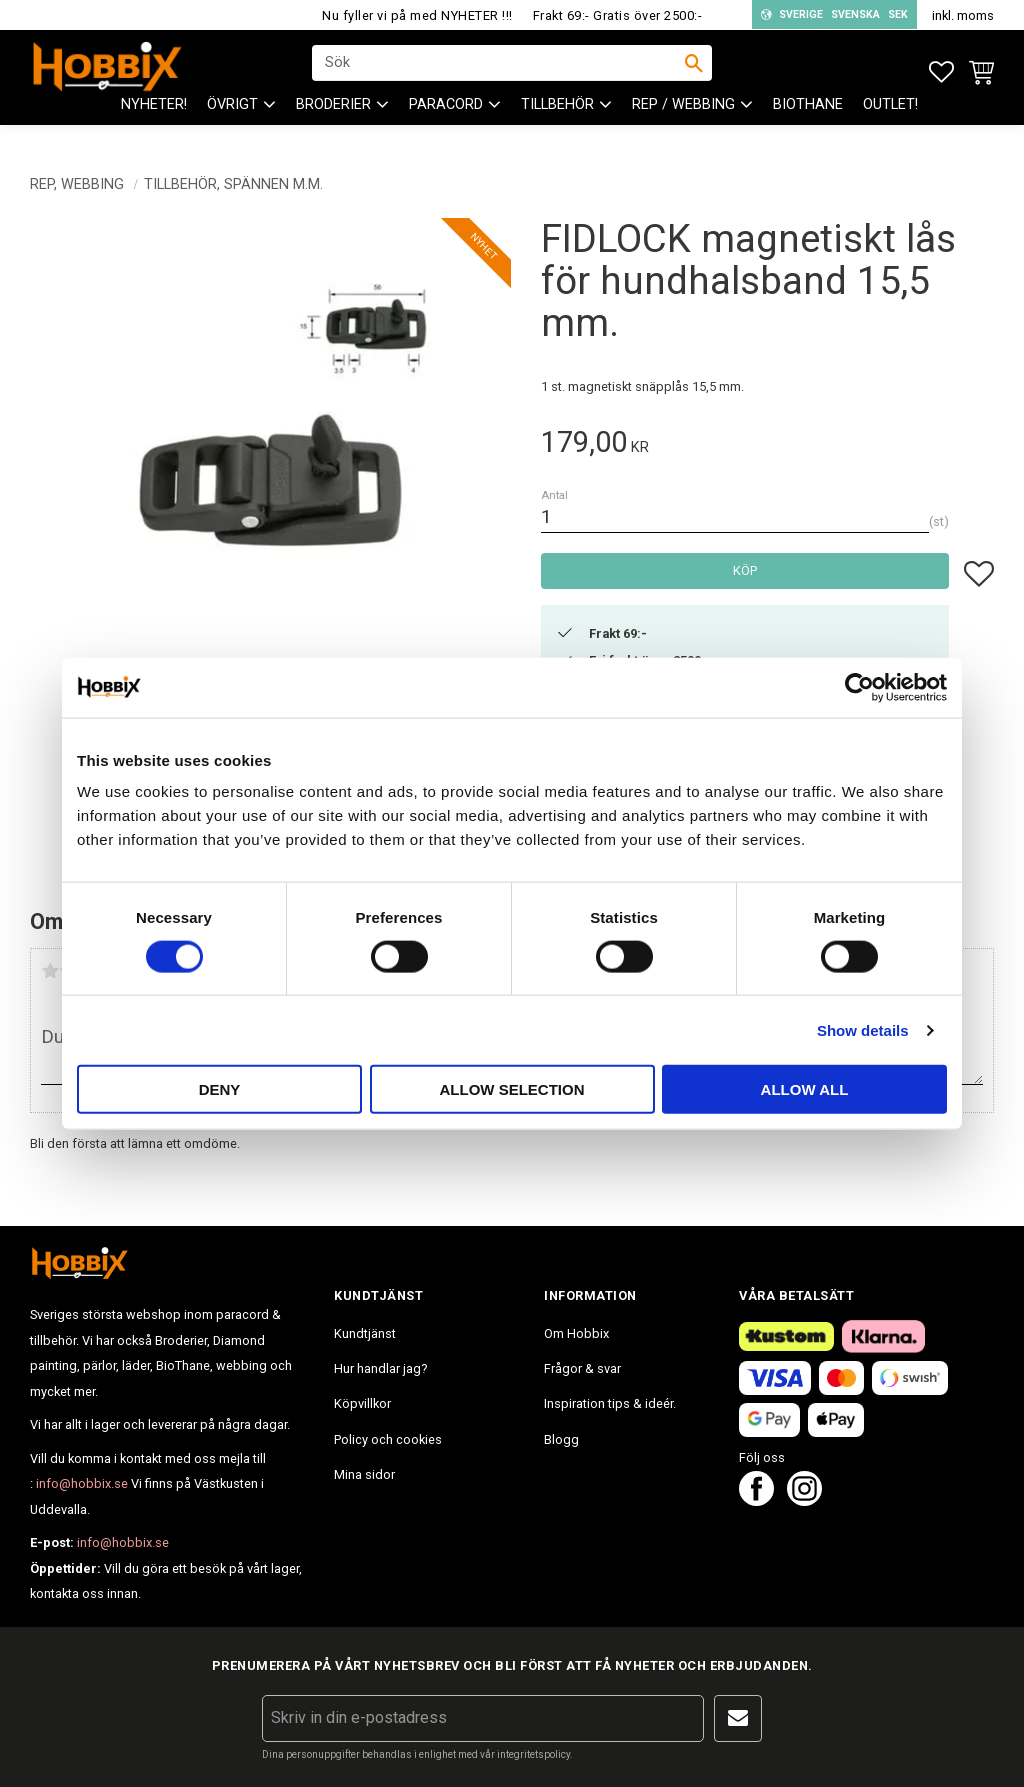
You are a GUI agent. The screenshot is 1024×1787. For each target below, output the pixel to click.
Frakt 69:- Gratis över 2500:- (618, 15)
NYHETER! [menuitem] (154, 120)
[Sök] (694, 71)
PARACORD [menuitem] (446, 120)
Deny (220, 1089)
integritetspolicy (533, 1754)
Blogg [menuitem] (561, 1439)
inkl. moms (963, 15)
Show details (863, 1029)
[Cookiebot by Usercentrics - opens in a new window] (859, 687)
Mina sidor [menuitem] (364, 1474)
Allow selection (512, 1089)
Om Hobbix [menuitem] (576, 1333)
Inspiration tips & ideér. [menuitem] (610, 1403)
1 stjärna (50, 971)
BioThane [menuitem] (808, 120)
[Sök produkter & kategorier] (499, 71)
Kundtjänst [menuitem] (365, 1333)
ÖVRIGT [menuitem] (232, 120)
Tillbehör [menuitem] (557, 120)
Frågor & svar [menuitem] (582, 1368)
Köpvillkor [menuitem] (362, 1403)
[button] (941, 72)
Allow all (805, 1089)
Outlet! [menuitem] (890, 120)
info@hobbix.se (82, 1483)
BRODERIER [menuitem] (333, 120)
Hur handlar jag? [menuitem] (380, 1368)
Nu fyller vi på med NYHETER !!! (417, 15)
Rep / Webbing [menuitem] (683, 120)
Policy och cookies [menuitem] (388, 1439)
